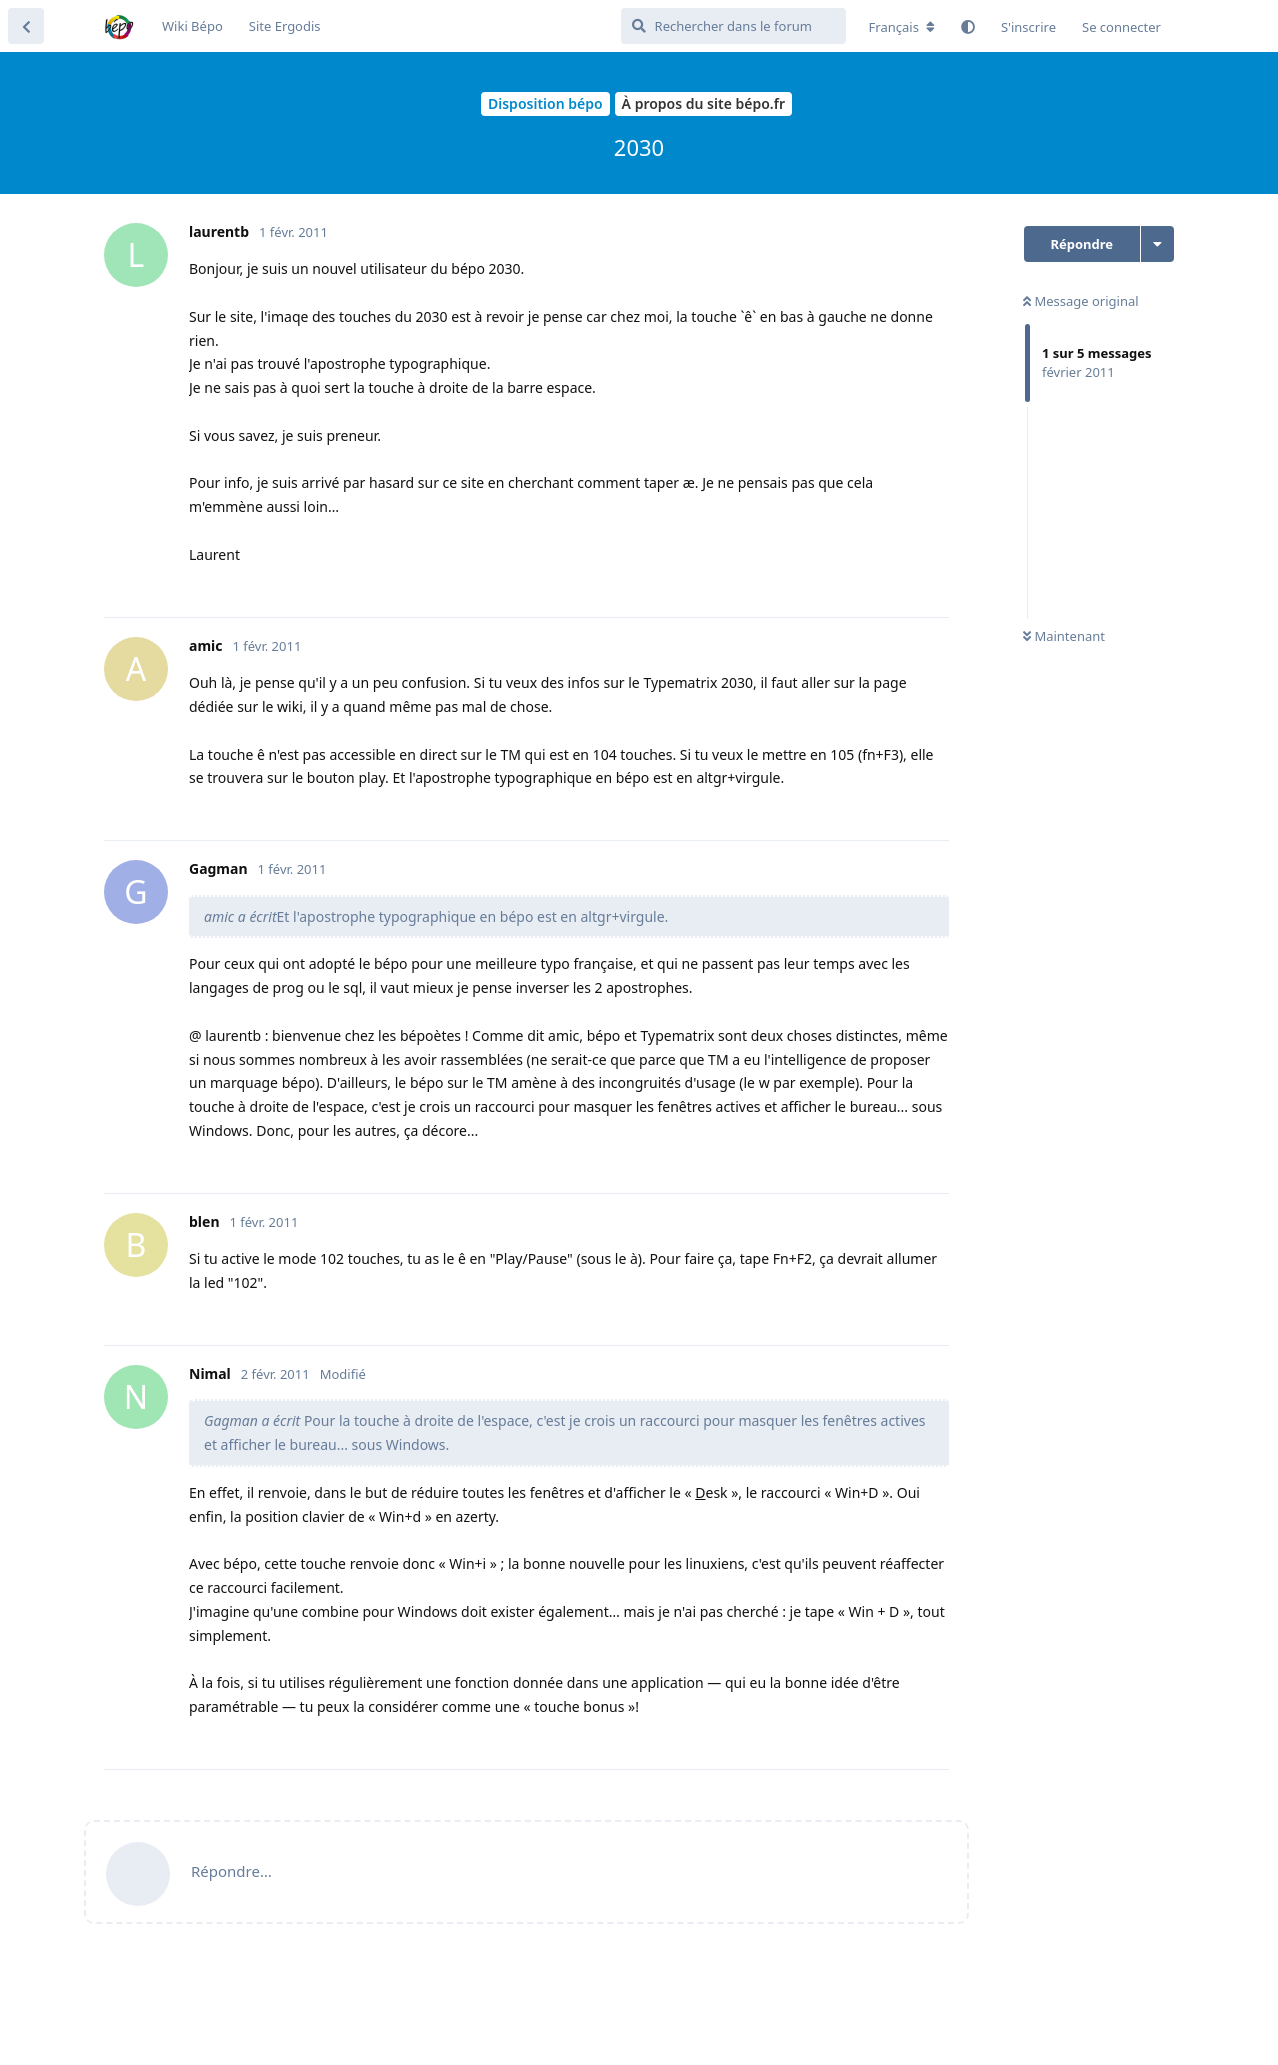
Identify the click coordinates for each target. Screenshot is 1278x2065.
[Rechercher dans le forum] (733, 26)
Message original (1081, 301)
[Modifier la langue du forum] (902, 27)
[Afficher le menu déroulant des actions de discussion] (1157, 244)
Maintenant (1064, 636)
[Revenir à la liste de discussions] (26, 26)
